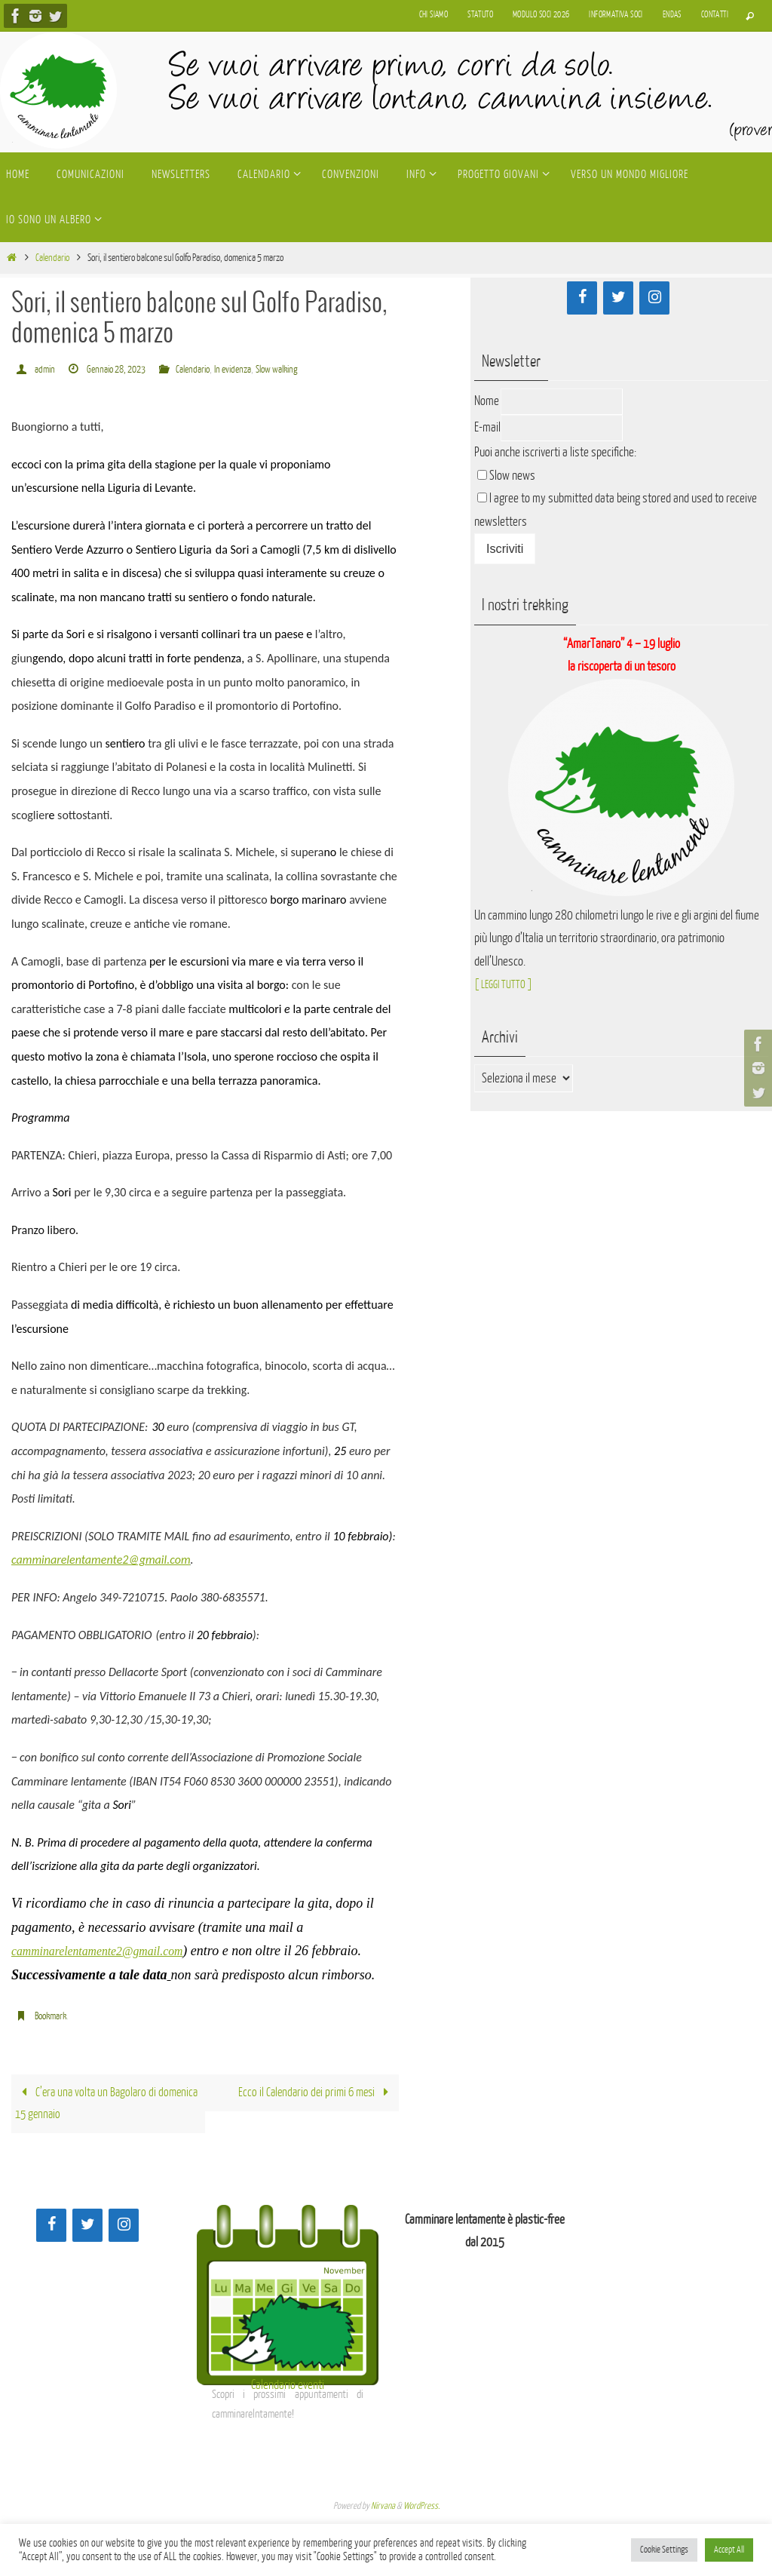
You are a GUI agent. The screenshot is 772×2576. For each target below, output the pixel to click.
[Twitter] (618, 298)
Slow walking (303, 369)
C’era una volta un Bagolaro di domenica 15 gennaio (88, 2105)
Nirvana (383, 2509)
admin (46, 369)
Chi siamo (434, 15)
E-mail (487, 427)
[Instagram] (654, 298)
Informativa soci (615, 15)
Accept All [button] (729, 2549)
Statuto (480, 15)
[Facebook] (582, 298)
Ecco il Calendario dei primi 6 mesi (313, 2093)
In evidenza (252, 369)
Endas (672, 15)
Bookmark (53, 2016)
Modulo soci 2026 (541, 15)
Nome (486, 401)
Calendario (52, 257)
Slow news (512, 475)
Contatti (714, 15)
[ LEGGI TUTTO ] (507, 984)
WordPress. (421, 2509)
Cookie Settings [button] (664, 2549)
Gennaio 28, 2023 (123, 369)
